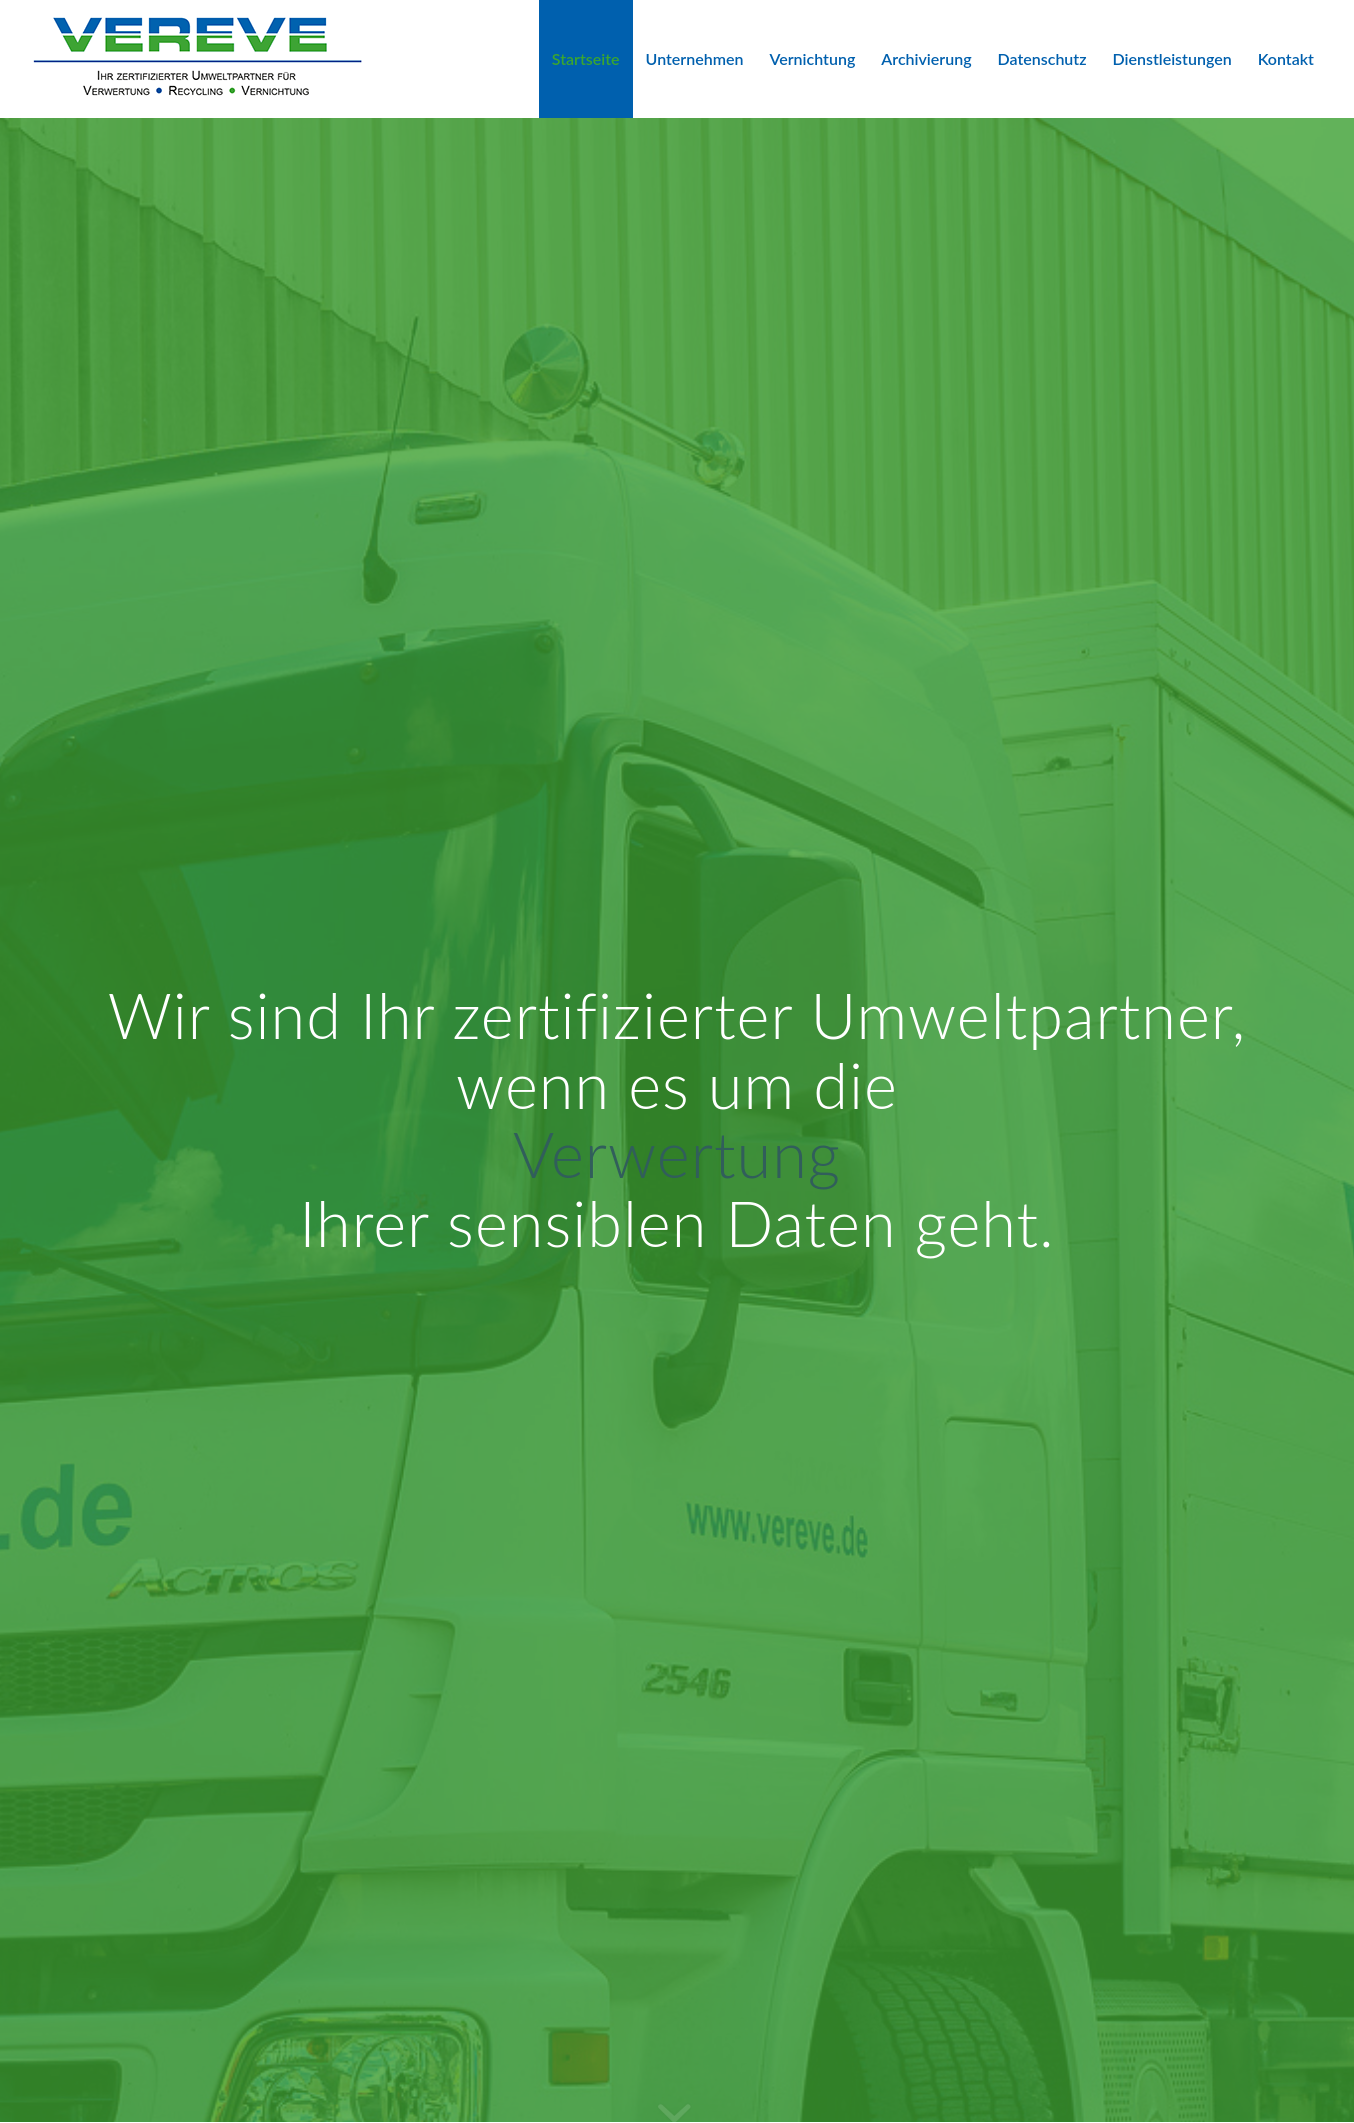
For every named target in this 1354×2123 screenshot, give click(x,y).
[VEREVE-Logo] (197, 59)
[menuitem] (586, 59)
